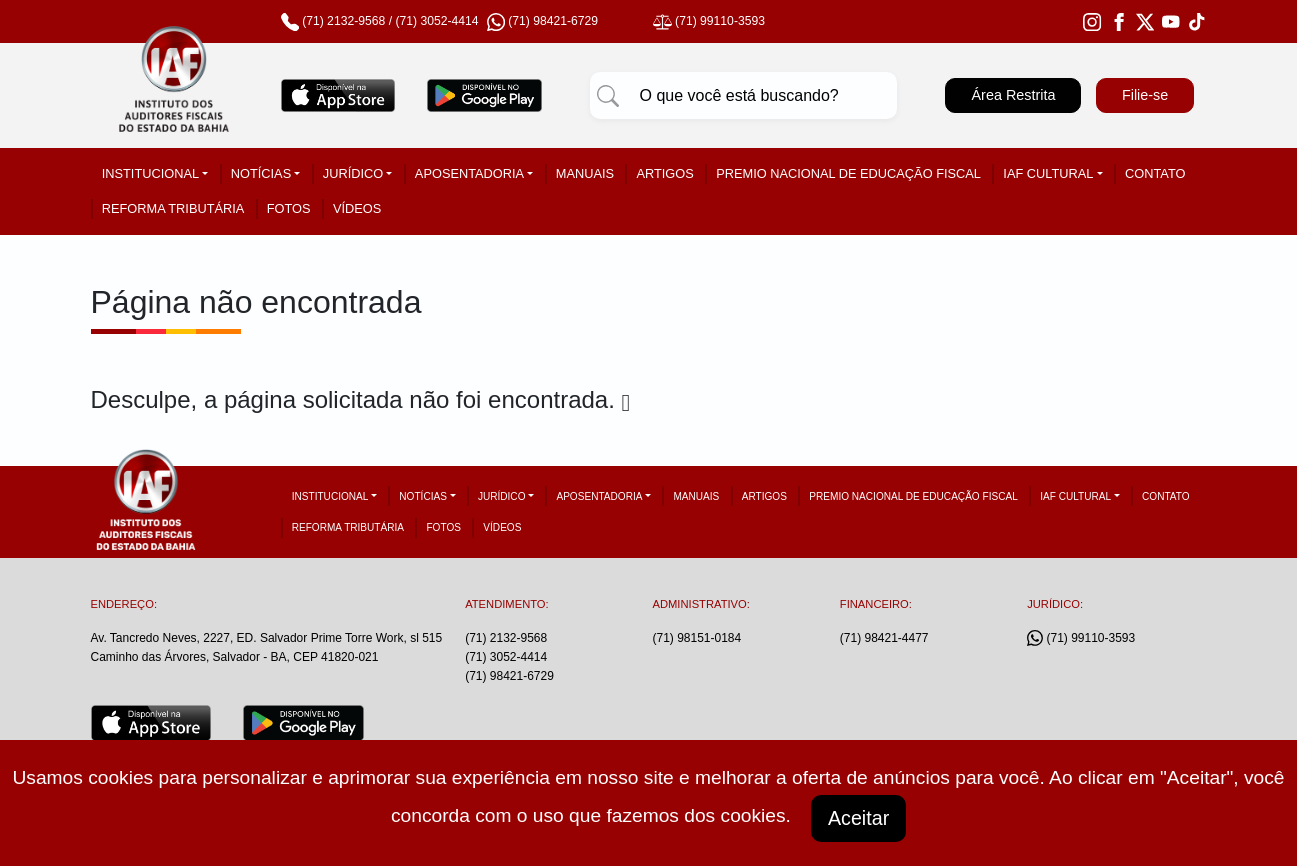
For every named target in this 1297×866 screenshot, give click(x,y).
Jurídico (353, 173)
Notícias (261, 173)
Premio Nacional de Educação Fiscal (848, 173)
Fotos (289, 208)
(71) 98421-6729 (509, 676)
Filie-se (1145, 95)
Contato (1155, 173)
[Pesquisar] (608, 96)
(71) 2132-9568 (343, 21)
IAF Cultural (1048, 173)
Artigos (664, 173)
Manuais (585, 173)
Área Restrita (1013, 95)
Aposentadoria (469, 173)
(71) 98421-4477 (884, 638)
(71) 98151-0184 (696, 638)
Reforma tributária (173, 208)
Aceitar (859, 818)
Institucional (150, 173)
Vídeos (357, 208)
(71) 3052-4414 (436, 21)
